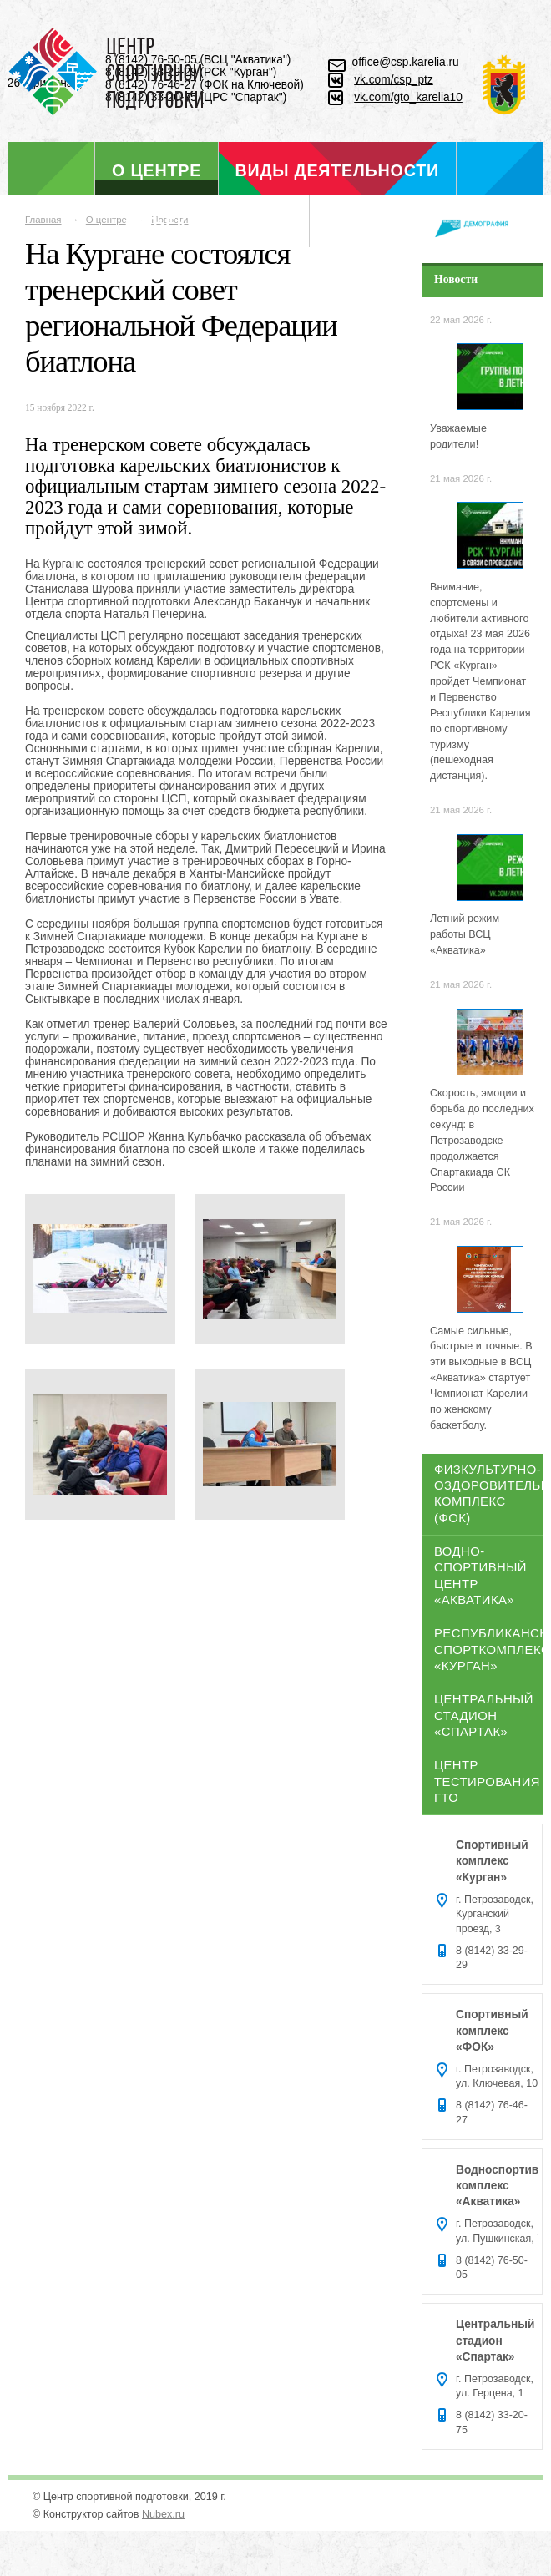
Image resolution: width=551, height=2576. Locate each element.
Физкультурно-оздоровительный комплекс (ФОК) (488, 1494)
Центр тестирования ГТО (487, 1781)
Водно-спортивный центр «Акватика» (480, 1576)
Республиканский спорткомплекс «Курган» (488, 1650)
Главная (43, 220)
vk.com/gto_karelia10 (408, 97)
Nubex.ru (163, 2514)
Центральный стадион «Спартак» (483, 1715)
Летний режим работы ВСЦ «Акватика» (464, 934)
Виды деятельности (337, 170)
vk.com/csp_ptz (393, 79)
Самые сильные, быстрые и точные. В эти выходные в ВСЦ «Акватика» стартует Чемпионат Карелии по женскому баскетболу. (481, 1378)
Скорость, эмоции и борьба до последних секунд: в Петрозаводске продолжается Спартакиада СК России (482, 1140)
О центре (156, 170)
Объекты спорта (209, 223)
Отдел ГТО (375, 223)
